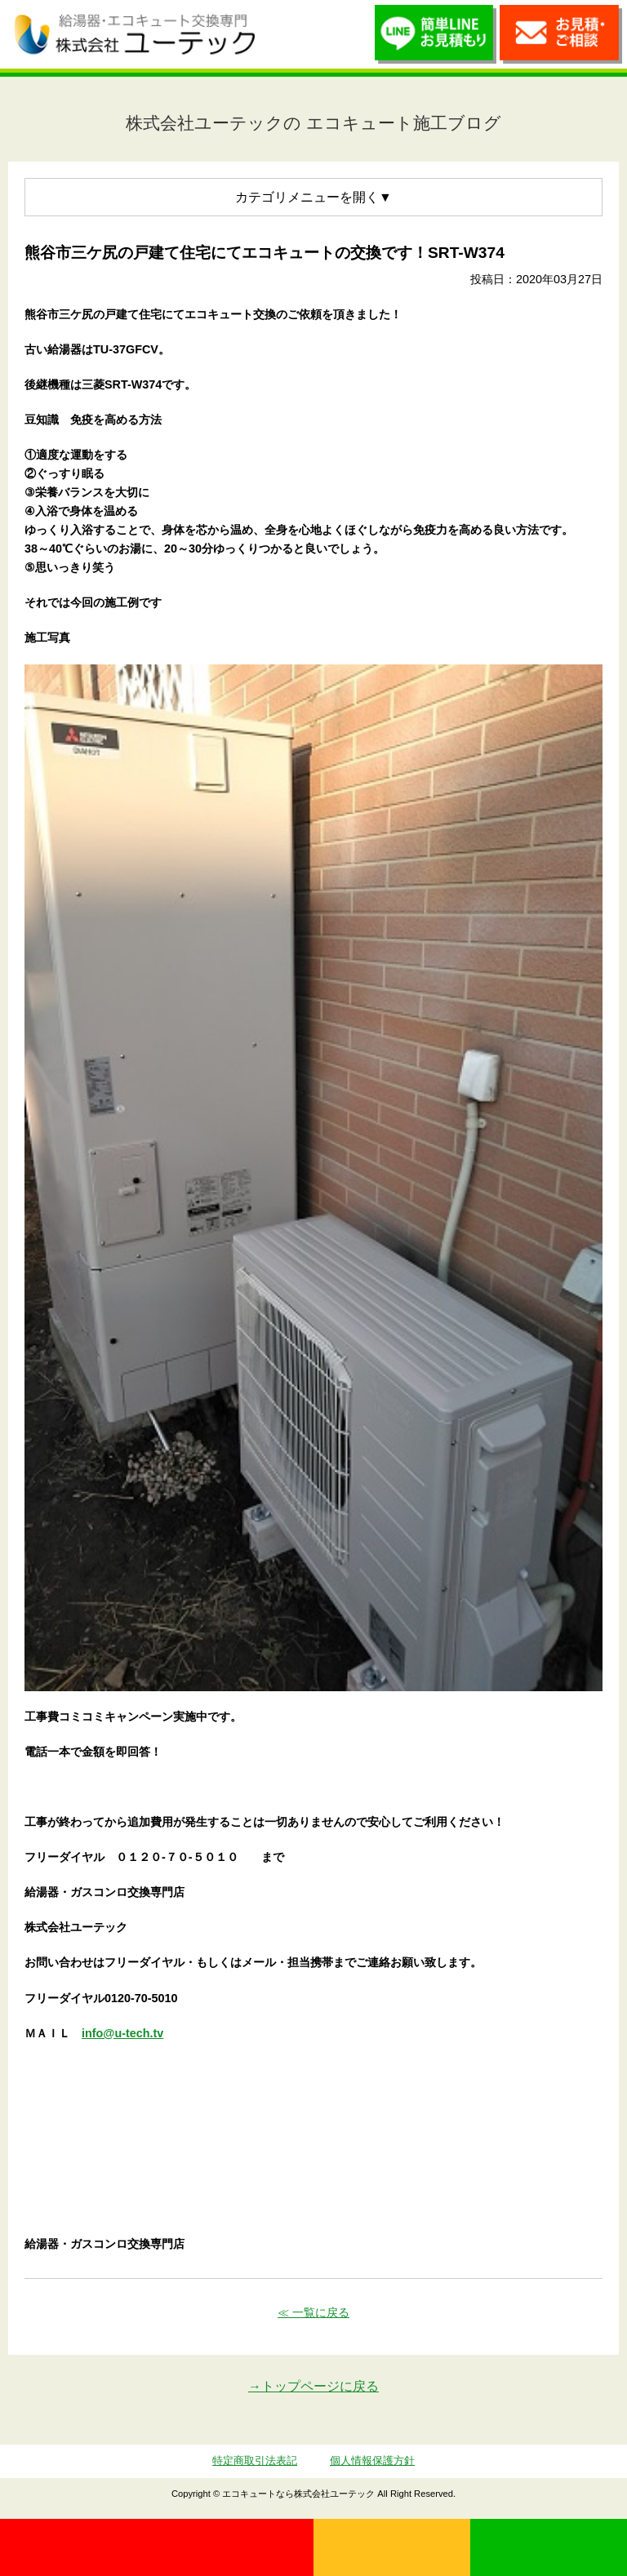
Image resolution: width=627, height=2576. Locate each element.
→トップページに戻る (313, 2386)
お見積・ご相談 (561, 38)
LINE (548, 2547)
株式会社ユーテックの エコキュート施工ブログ (313, 122)
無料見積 (392, 2547)
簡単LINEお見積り (436, 38)
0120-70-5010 (157, 2547)
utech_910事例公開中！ (285, 33)
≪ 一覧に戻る (313, 2312)
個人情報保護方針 (372, 2460)
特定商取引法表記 (254, 2460)
